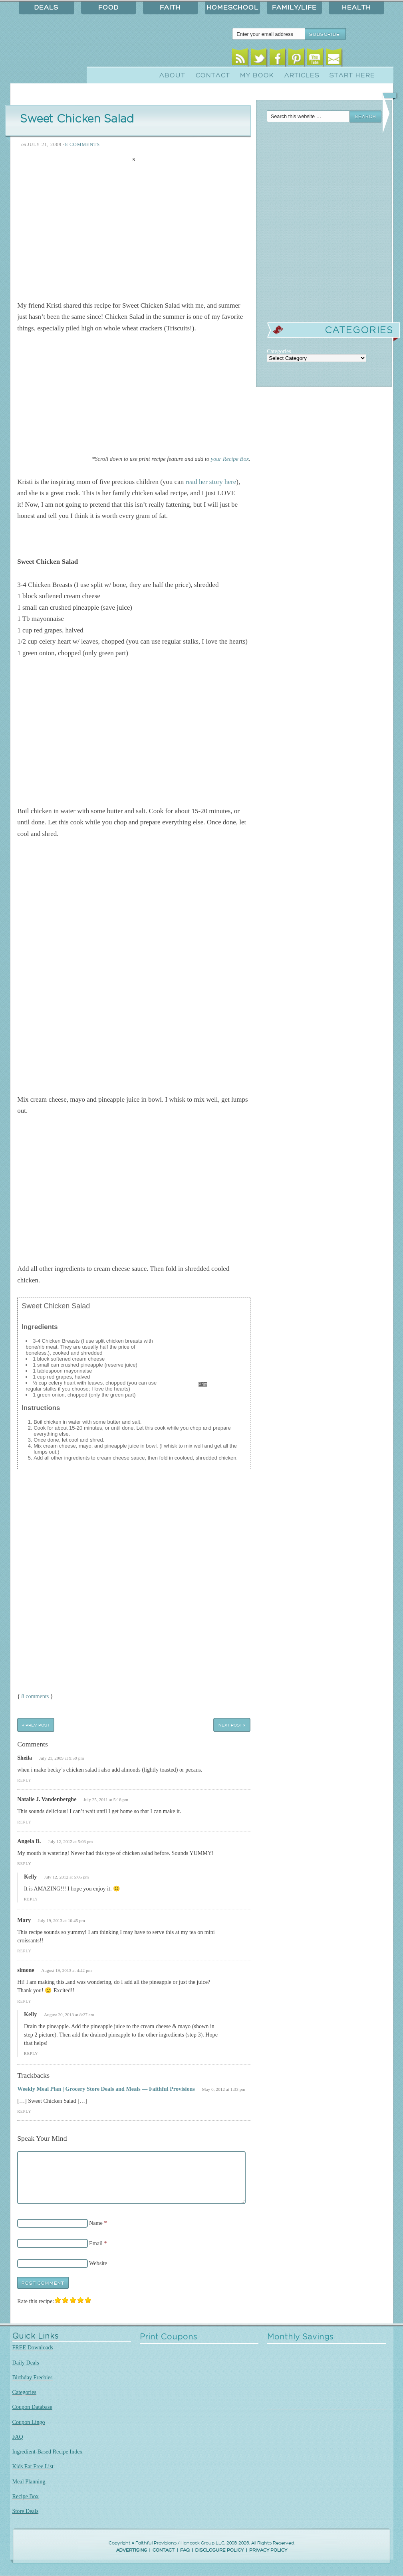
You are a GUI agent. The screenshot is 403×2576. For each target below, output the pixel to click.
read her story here (210, 482)
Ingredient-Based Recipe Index (47, 2451)
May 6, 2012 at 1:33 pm (223, 2089)
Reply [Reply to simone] (24, 2001)
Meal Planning (29, 2481)
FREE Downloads (33, 2347)
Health (356, 7)
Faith (170, 7)
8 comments (35, 1696)
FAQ (17, 2437)
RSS (240, 59)
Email (333, 59)
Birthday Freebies (32, 2377)
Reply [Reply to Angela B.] (24, 1863)
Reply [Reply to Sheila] (24, 1780)
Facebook (277, 59)
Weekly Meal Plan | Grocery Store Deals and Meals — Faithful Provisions (106, 2089)
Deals (46, 7)
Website (98, 2263)
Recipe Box (25, 2496)
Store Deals (25, 2511)
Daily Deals (25, 2362)
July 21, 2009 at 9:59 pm (61, 1758)
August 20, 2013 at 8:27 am (69, 2014)
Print (203, 1384)
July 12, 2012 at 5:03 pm (70, 1841)
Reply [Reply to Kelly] (31, 1899)
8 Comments (82, 144)
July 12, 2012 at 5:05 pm (66, 1877)
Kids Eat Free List (33, 2466)
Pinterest (296, 59)
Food (108, 7)
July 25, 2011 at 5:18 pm (105, 1799)
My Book (257, 75)
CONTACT (164, 2550)
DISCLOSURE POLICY (219, 2550)
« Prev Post (36, 1725)
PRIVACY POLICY (268, 2550)
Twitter (258, 59)
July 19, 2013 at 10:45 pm (61, 1920)
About (172, 75)
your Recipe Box (230, 459)
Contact (213, 75)
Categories (24, 2392)
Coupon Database (32, 2407)
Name (96, 2223)
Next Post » (231, 1725)
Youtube (315, 59)
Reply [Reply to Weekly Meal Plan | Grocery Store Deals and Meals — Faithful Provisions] (24, 2111)
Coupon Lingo (28, 2422)
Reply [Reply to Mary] (24, 1951)
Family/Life (294, 7)
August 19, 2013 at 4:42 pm (66, 1970)
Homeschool (232, 7)
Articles (302, 75)
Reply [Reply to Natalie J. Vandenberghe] (24, 1822)
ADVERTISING (131, 2550)
